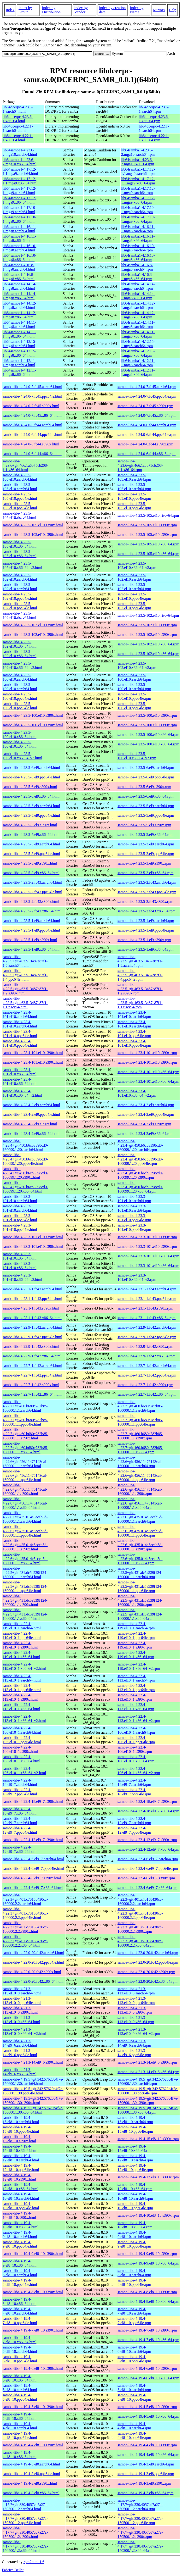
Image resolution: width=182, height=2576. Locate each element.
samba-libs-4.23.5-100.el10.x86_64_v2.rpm (136, 756)
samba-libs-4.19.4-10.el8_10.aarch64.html (21, 2196)
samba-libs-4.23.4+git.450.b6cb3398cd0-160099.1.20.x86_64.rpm (140, 1187)
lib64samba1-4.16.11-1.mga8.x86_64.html (19, 238)
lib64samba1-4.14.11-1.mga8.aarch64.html (19, 324)
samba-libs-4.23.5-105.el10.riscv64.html (19, 515)
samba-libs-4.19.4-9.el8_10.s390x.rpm (147, 2254)
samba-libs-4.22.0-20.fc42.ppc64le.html (33, 1962)
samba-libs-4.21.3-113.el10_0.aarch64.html (22, 1991)
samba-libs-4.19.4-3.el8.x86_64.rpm (145, 2493)
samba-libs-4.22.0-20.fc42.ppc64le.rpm (147, 1962)
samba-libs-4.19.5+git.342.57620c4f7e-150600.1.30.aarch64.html (33, 2081)
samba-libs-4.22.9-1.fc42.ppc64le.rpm (146, 1337)
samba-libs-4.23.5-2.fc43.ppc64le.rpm (146, 892)
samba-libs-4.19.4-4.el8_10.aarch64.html (20, 2426)
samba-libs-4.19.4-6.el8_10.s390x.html (33, 2368)
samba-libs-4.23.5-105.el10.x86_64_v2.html (22, 565)
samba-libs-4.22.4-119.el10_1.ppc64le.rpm (136, 1635)
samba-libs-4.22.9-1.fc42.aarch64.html (32, 1327)
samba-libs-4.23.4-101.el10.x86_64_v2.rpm (136, 1093)
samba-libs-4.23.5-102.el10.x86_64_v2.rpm (136, 665)
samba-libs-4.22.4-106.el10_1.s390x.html (20, 1749)
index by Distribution (51, 10)
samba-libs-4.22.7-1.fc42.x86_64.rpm (146, 1394)
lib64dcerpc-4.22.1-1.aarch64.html (18, 128)
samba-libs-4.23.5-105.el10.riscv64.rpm (148, 515)
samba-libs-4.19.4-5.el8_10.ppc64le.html (20, 2397)
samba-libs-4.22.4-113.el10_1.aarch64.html (22, 1678)
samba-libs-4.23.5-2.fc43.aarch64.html (32, 882)
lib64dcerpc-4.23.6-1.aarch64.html (18, 109)
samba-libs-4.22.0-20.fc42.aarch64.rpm (147, 1953)
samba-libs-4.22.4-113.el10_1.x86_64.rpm (135, 1707)
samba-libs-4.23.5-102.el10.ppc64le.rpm (134, 596)
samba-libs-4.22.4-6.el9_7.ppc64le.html (33, 1868)
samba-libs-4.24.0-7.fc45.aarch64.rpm (146, 387)
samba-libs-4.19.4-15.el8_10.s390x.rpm (148, 2139)
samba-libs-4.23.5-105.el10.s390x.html (33, 525)
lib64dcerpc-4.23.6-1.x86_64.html (18, 119)
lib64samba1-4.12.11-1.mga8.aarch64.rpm (138, 363)
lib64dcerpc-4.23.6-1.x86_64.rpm (154, 119)
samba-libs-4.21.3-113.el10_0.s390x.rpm (134, 2010)
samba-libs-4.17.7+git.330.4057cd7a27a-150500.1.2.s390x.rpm (140, 2532)
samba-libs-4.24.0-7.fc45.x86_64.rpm (146, 415)
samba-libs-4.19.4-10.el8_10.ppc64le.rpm (135, 2206)
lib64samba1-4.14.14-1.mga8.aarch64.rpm (138, 286)
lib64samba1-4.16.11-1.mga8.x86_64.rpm (138, 238)
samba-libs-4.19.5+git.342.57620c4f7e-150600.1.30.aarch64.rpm (147, 2081)
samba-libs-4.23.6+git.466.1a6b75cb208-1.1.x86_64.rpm (140, 465)
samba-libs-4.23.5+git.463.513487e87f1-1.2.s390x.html (25, 989)
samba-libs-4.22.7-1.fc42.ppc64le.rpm (146, 1375)
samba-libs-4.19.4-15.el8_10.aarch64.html (21, 2119)
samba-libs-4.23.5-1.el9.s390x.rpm (144, 940)
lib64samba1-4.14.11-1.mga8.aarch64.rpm (138, 324)
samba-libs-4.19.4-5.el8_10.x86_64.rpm (148, 2416)
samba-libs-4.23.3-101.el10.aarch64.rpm (134, 1198)
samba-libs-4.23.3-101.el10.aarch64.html (20, 1198)
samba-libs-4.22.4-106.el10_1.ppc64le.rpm (136, 1740)
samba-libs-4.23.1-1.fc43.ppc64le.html (32, 1299)
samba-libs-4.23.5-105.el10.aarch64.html (20, 477)
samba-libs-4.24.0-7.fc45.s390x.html (31, 406)
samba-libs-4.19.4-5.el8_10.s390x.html (33, 2407)
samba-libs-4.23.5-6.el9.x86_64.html (31, 796)
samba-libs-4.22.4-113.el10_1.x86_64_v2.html (24, 1718)
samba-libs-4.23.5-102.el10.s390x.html (33, 625)
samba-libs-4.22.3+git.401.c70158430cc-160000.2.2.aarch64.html (25, 1899)
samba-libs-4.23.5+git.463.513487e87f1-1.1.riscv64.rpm (140, 1002)
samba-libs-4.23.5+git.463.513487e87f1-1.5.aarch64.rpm (140, 961)
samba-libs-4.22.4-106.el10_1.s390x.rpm (134, 1749)
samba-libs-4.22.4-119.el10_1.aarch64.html (22, 1626)
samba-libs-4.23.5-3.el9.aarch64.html (31, 844)
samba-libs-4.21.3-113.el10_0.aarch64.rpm (136, 1991)
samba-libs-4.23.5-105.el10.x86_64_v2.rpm (136, 565)
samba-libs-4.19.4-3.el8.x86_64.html (31, 2493)
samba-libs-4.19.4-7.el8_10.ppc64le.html (20, 2320)
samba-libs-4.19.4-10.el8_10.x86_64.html (20, 2225)
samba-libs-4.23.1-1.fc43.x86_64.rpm (146, 1318)
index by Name (137, 10)
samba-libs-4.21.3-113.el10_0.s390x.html (20, 2010)
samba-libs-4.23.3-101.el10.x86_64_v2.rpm (136, 1277)
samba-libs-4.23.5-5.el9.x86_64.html (31, 835)
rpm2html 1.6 (33, 2562)
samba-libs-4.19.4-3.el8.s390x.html (30, 2483)
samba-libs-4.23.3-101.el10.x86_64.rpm (148, 1256)
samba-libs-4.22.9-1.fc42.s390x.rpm (145, 1346)
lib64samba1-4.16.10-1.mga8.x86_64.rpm (138, 257)
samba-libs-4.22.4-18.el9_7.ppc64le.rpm (134, 1792)
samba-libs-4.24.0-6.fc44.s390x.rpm (145, 444)
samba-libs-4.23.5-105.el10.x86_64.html (19, 544)
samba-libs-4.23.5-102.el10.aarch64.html (20, 577)
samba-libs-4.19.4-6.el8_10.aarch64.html (20, 2349)
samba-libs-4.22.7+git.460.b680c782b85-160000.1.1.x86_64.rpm (140, 1447)
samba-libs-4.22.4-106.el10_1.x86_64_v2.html (24, 1770)
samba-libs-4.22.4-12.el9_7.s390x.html (33, 1840)
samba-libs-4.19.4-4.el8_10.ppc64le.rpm (134, 2435)
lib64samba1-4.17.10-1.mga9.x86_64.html (19, 219)
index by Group (25, 10)
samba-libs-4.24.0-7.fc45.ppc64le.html (32, 396)
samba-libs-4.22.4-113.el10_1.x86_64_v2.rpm (138, 1718)
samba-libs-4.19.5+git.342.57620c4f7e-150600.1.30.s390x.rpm (147, 2100)
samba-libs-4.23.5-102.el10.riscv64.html (19, 615)
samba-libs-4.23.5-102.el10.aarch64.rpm (134, 577)
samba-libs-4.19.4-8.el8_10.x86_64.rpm (148, 2301)
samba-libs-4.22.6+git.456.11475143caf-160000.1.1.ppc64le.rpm (139, 1475)
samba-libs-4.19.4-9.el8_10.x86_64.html (19, 2263)
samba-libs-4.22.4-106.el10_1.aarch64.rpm (136, 1730)
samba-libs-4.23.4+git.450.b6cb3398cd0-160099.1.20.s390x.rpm (140, 1173)
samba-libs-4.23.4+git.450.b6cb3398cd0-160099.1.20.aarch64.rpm (140, 1145)
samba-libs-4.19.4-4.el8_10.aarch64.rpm (134, 2426)
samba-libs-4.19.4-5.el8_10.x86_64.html (19, 2416)
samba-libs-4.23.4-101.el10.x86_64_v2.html (22, 1093)
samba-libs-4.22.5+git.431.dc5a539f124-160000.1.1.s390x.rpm (139, 1600)
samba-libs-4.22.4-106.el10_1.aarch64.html (22, 1730)
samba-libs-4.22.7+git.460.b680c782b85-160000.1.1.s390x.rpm (140, 1433)
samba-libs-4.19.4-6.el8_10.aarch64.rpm (134, 2349)
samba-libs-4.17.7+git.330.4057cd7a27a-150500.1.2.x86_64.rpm (140, 2546)
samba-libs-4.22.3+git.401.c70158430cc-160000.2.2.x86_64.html (25, 1941)
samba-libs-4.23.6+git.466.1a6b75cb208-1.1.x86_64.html (25, 465)
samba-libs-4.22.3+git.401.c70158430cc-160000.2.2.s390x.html (25, 1927)
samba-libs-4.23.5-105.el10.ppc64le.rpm (134, 496)
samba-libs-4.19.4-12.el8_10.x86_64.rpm (134, 2186)
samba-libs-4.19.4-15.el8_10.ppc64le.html (21, 2129)
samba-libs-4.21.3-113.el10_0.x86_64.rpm (135, 2019)
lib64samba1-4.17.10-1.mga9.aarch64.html (19, 209)
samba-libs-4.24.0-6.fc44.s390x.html (31, 444)
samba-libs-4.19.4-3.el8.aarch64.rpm (145, 2464)
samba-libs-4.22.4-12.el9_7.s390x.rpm (147, 1840)
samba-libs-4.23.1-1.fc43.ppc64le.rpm (146, 1299)
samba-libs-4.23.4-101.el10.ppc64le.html (20, 1033)
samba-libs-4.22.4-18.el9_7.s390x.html (33, 1801)
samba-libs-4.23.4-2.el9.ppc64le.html (31, 1114)
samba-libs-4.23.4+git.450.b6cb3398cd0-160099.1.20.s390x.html (25, 1173)
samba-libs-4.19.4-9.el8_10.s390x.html (33, 2254)
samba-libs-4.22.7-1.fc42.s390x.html (31, 1385)
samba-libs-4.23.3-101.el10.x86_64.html (19, 1256)
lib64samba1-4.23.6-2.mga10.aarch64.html (20, 152)
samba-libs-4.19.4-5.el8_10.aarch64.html (20, 2387)
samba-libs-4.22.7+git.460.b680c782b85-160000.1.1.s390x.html (25, 1433)
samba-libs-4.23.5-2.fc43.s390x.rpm (145, 901)
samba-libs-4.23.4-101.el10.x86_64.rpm (148, 1072)
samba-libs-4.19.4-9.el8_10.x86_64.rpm (148, 2263)
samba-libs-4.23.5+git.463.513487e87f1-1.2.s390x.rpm (140, 989)
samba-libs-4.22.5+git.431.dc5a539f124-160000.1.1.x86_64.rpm (139, 1614)
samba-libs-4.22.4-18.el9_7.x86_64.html (19, 1811)
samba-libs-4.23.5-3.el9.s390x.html (30, 863)
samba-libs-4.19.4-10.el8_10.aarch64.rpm (135, 2196)
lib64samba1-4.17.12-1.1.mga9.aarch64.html (20, 171)
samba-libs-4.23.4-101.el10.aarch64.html (20, 1014)
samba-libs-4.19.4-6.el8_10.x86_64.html (19, 2378)
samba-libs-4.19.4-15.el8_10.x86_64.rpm (134, 2148)
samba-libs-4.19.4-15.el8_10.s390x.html (19, 2139)
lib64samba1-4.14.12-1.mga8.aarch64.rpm (138, 305)
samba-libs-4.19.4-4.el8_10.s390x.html (33, 2445)
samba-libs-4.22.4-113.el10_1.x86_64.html (21, 1707)
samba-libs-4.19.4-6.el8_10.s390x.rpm (147, 2368)
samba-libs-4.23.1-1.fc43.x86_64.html (32, 1318)
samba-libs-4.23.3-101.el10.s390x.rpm (147, 1237)
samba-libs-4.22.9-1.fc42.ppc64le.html (32, 1337)
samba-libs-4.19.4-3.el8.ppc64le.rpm (145, 2474)
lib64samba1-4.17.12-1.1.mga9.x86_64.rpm (138, 181)
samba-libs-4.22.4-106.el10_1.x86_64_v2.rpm (138, 1770)
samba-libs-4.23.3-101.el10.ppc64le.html (20, 1218)
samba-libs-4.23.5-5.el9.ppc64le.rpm (145, 815)
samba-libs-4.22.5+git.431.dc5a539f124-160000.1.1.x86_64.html (25, 1614)
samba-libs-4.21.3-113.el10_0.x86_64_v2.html (24, 2031)
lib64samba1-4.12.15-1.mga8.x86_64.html (19, 353)
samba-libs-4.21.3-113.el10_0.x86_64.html (21, 2019)
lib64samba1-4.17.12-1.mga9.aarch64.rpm (138, 190)
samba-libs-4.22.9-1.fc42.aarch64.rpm (146, 1327)
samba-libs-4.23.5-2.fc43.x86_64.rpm (146, 911)
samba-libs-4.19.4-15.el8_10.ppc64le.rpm (135, 2129)
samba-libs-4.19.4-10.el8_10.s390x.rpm (148, 2215)
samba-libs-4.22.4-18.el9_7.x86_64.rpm (148, 1811)
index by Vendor (81, 10)
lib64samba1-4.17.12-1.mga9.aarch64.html (19, 190)
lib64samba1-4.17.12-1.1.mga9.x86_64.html (20, 181)
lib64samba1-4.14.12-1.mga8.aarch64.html (19, 305)
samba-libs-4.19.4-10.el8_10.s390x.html (19, 2215)
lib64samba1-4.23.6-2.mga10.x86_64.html (19, 162)
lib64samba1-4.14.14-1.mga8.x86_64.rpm (138, 296)
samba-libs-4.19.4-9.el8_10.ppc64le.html (20, 2244)
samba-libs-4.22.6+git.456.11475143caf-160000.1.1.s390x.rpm (139, 1489)
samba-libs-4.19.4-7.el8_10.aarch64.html (20, 2311)
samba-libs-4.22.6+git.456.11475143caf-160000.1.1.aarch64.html (25, 1461)
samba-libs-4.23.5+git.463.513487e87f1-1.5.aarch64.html (25, 961)
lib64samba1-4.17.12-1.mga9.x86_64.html (19, 200)
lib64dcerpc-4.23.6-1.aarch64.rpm (154, 109)
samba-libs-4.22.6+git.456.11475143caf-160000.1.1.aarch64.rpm (139, 1461)
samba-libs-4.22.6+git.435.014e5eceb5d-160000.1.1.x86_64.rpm (140, 1558)
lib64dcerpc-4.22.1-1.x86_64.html (18, 138)
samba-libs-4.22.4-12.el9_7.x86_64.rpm (148, 1849)
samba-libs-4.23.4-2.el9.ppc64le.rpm (145, 1114)
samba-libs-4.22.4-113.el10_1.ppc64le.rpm (136, 1687)
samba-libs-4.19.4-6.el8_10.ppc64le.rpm (134, 2359)
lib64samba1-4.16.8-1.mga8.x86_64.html (19, 276)
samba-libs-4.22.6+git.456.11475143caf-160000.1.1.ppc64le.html (25, 1475)
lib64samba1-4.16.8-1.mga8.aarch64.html (19, 267)
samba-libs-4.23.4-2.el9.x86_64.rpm (145, 1134)
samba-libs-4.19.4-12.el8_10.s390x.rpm (148, 2177)
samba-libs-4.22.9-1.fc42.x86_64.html (32, 1356)
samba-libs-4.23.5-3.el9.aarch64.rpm (145, 844)
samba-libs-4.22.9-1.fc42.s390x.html (31, 1346)
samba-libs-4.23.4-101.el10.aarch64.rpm (134, 1014)
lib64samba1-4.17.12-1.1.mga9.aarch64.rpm (138, 171)
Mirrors (159, 10)
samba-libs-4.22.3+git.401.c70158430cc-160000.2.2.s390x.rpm (140, 1927)
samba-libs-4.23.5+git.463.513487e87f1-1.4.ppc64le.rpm (140, 975)
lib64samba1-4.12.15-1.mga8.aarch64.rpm (138, 343)
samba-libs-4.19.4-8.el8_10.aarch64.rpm (134, 2273)
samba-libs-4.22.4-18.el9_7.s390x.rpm (147, 1801)
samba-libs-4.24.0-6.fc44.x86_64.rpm (146, 454)
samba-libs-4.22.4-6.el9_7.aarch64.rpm (147, 1859)
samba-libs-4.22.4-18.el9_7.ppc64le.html (20, 1792)
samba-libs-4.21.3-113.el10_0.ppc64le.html (22, 2000)
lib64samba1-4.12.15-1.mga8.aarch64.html (19, 343)
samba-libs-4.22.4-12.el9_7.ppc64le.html (20, 1830)
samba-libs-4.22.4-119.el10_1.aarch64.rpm (136, 1626)
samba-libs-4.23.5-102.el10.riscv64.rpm (148, 615)
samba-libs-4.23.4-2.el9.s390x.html (30, 1124)
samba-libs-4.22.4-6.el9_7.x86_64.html (33, 1888)
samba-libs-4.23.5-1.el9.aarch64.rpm (145, 921)
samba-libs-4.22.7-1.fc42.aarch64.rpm (146, 1366)
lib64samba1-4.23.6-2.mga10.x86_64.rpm (137, 162)
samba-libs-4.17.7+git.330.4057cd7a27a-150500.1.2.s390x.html (25, 2532)
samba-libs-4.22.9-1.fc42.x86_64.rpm (146, 1356)
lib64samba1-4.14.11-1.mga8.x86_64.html (19, 334)
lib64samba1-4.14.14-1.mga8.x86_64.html (19, 296)
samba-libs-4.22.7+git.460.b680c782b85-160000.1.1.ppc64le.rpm (140, 1420)
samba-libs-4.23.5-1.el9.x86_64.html (31, 949)
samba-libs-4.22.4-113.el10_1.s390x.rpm (134, 1697)
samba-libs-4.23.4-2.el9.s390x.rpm (144, 1124)
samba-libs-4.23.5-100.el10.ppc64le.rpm (134, 696)
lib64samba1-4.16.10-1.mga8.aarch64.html (19, 248)
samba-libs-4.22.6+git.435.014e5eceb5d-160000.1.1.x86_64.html (25, 1558)
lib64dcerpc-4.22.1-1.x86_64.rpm (154, 138)
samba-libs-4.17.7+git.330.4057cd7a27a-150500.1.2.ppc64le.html (25, 2518)
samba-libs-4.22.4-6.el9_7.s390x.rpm (146, 1878)
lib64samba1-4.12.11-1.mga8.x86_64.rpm (138, 372)
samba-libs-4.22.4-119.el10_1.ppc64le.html (22, 1635)
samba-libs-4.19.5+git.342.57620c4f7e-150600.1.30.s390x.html (33, 2100)
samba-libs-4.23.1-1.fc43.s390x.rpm (145, 1308)
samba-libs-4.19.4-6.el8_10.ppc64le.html (20, 2359)
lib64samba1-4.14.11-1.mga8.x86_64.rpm (138, 334)
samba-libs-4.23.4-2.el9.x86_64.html (31, 1134)
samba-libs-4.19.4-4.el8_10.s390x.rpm (147, 2445)
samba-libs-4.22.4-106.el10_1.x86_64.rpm (135, 1759)
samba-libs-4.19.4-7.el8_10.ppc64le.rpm (134, 2320)
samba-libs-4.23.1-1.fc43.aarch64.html (32, 1289)
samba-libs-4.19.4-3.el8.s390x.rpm (144, 2483)
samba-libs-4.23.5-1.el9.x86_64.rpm (145, 949)
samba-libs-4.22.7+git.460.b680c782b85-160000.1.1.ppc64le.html (25, 1420)
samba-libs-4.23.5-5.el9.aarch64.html (31, 806)
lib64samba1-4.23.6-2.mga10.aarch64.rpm (138, 152)
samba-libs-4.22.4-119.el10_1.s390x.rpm (134, 1645)
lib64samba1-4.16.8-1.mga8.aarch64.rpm (137, 267)
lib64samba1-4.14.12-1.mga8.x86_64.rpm (138, 315)
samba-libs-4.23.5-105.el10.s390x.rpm (147, 525)
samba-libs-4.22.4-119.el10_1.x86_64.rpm (135, 1654)
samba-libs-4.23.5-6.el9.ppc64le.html (31, 777)
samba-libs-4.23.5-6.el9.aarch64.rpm (145, 768)
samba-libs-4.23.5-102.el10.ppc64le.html (20, 596)
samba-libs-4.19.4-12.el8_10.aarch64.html (21, 2158)
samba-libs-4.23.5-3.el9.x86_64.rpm (145, 873)
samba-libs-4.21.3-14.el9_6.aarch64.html (20, 2043)
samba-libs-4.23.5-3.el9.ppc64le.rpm (145, 854)
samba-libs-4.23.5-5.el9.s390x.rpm (144, 825)
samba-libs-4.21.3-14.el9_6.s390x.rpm (147, 2062)
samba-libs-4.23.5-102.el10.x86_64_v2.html (22, 665)
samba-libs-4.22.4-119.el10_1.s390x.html (20, 1645)
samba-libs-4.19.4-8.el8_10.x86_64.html (19, 2301)
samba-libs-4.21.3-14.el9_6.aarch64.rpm (134, 2043)
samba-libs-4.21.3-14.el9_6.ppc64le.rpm (134, 2053)
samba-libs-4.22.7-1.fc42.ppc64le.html (32, 1375)
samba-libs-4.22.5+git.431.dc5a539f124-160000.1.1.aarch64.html (25, 1572)
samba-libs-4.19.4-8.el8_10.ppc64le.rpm (134, 2282)
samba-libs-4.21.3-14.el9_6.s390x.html (33, 2062)
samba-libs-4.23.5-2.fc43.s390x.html (31, 901)
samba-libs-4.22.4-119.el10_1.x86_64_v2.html (24, 1666)
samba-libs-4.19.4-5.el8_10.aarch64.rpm (134, 2387)
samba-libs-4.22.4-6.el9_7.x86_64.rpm (147, 1888)
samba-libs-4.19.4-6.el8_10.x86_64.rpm (148, 2378)
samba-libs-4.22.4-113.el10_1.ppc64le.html (22, 1687)
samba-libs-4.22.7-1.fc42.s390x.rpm (145, 1385)
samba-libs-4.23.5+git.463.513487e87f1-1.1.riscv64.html (25, 1002)
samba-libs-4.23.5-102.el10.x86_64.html (19, 644)
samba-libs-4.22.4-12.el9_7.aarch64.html (20, 1820)
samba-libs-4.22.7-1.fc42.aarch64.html (32, 1366)
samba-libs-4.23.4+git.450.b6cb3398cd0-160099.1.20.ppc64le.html (25, 1159)
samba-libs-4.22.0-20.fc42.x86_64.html (33, 1981)
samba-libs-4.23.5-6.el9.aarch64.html (31, 768)
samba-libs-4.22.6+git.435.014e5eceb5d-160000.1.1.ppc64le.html (25, 1531)
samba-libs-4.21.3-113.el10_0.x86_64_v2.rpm (138, 2031)
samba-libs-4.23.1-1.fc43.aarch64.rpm (146, 1289)
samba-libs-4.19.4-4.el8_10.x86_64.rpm (148, 2455)
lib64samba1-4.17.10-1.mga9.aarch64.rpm (138, 209)
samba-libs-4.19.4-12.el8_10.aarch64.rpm (135, 2158)
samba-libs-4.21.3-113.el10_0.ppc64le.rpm (136, 2000)
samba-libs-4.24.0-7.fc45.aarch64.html (32, 387)
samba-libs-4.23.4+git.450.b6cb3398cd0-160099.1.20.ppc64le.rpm (140, 1159)
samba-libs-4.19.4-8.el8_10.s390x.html (33, 2292)
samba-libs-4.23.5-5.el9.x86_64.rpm (145, 835)
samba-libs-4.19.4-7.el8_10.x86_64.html (19, 2340)
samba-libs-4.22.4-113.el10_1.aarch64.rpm (136, 1678)
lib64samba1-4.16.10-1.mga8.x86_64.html (19, 257)
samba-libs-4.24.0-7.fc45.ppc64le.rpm (146, 396)
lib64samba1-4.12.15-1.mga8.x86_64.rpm (138, 353)
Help (172, 10)
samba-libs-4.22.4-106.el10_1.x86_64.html (21, 1759)
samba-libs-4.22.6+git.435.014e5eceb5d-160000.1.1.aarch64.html (25, 1517)
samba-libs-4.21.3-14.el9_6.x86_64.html (19, 2072)
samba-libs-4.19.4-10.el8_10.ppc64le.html (21, 2206)
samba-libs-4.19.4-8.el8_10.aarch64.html (20, 2273)
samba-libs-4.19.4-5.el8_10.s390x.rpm (147, 2407)
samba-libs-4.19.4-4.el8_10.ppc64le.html (20, 2435)
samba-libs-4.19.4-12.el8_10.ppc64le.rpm (135, 2167)
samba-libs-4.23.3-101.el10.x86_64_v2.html (22, 1277)
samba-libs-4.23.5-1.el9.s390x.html (30, 940)
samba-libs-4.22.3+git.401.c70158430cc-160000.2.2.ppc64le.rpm (140, 1913)
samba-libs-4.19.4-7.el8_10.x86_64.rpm (148, 2340)
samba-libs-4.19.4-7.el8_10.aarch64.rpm (134, 2311)
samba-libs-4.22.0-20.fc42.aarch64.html (33, 1953)
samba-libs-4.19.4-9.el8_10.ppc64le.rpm (134, 2244)
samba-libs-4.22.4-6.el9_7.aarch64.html (33, 1859)
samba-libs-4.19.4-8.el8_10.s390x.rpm (147, 2292)
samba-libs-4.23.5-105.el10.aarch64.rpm (134, 477)
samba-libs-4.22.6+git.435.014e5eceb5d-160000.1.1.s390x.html (25, 1544)
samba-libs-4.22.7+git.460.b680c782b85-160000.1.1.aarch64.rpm (140, 1406)
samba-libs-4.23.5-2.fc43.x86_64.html (32, 911)
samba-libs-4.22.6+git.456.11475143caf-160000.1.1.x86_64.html (25, 1503)
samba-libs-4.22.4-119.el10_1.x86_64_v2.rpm (138, 1666)
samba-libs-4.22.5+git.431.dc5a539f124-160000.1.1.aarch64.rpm (139, 1572)
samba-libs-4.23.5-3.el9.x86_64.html (31, 873)
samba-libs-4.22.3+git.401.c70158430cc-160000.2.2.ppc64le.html (25, 1913)
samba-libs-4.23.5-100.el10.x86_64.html (19, 734)
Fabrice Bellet (12, 2570)
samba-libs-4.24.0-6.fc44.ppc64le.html (32, 435)
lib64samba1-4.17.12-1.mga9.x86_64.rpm (138, 200)
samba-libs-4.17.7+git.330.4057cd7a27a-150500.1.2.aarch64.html (25, 2504)
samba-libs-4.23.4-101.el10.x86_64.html (19, 1072)
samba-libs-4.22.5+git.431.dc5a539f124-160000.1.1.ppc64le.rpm (139, 1586)
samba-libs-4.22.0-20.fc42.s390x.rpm (146, 1972)
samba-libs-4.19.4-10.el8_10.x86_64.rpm (134, 2225)
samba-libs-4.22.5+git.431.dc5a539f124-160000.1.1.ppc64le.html (25, 1586)
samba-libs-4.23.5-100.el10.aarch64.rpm (134, 677)
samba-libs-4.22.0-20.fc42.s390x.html (32, 1972)
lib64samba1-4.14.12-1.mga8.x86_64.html (19, 315)
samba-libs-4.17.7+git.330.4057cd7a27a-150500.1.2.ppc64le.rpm (140, 2518)
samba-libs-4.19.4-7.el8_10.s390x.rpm (147, 2330)
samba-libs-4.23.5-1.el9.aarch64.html (31, 921)
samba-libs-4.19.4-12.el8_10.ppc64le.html (21, 2167)
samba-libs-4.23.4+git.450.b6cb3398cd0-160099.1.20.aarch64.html (25, 1145)
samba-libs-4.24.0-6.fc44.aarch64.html (32, 425)
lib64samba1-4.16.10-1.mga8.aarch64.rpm (138, 248)
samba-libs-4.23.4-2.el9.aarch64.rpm (145, 1105)
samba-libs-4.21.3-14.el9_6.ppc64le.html (20, 2053)
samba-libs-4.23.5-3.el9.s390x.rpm (144, 863)
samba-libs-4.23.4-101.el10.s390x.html (33, 1053)
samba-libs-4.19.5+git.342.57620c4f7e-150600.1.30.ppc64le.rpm (147, 2091)
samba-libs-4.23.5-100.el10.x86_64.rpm (148, 735)
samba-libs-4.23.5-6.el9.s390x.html (30, 787)
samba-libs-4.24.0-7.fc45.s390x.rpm (145, 406)
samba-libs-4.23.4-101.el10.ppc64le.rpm (134, 1033)
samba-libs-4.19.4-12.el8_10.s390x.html (19, 2177)
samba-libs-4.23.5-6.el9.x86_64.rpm (145, 796)
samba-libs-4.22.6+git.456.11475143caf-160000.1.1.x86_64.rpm (139, 1503)
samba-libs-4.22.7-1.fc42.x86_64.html (32, 1394)
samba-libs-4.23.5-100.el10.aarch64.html (20, 677)
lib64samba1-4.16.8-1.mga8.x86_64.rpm (137, 276)
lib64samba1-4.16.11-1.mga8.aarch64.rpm (138, 229)
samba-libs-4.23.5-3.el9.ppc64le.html (31, 854)
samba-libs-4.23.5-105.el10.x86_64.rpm (148, 544)
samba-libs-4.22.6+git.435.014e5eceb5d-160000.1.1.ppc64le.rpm (140, 1531)
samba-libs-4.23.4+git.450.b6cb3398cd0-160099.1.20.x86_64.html (25, 1187)
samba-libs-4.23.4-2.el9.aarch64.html (31, 1105)
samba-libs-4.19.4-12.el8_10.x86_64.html (20, 2186)
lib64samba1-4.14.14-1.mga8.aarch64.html (19, 286)
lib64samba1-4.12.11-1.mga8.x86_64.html (19, 372)
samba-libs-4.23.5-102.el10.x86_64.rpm (148, 644)
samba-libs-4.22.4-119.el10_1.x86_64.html (21, 1654)
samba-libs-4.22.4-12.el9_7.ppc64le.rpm (134, 1830)
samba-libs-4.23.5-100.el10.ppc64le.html (20, 696)
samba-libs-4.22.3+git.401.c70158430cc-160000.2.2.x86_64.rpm (140, 1941)
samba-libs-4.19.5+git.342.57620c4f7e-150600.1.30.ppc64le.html (33, 2091)
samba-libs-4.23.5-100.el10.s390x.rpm (147, 715)
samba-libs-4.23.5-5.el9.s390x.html (30, 825)
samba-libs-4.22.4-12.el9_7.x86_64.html (19, 1849)
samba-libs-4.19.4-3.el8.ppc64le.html (31, 2474)
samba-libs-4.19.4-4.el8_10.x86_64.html (19, 2454)
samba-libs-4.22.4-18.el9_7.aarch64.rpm (134, 1782)
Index (10, 10)
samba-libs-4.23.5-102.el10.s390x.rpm (147, 625)
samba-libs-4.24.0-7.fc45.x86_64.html (32, 415)
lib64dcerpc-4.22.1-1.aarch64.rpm (154, 128)
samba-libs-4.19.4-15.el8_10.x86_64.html (20, 2148)
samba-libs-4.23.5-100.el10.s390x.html (33, 715)
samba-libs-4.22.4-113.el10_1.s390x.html (20, 1697)
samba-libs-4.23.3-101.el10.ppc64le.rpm (134, 1218)
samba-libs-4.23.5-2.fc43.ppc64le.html (32, 892)
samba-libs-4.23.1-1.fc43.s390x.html (31, 1308)
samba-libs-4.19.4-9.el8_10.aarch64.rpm (134, 2234)
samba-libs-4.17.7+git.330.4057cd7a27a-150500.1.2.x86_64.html (25, 2546)
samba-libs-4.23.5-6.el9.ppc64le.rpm (145, 777)
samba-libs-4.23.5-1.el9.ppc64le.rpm (145, 930)
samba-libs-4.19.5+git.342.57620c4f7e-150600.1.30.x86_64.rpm (147, 2110)
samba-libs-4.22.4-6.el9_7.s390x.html (32, 1878)
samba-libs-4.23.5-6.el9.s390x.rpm (144, 787)
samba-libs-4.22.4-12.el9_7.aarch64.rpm (134, 1820)
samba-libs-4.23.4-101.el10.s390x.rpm (147, 1053)
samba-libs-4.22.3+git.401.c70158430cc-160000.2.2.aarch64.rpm (140, 1899)
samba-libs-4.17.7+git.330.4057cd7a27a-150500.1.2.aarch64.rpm (140, 2504)
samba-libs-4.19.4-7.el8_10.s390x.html (33, 2330)
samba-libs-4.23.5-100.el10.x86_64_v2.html (22, 756)
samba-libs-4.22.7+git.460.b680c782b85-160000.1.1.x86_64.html (25, 1447)
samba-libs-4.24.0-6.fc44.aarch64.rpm (146, 425)
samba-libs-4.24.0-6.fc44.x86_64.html (32, 454)
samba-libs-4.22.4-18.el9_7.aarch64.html (20, 1782)
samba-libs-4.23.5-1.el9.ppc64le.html (31, 930)
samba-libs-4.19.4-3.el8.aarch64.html (31, 2464)
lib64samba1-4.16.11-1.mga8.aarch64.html (19, 229)
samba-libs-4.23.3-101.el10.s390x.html (33, 1237)
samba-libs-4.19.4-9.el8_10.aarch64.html (20, 2234)
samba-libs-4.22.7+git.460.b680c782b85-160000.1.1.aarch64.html (25, 1406)
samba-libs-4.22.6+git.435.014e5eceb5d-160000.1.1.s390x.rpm (140, 1544)
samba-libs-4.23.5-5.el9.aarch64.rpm (145, 806)
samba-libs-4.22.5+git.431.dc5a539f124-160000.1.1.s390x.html (25, 1600)
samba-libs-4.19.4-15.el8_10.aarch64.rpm (135, 2119)
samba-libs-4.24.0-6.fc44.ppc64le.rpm (146, 435)
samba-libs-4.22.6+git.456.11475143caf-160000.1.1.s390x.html (25, 1489)
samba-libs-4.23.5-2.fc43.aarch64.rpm (146, 882)
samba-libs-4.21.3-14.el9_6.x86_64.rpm (148, 2072)
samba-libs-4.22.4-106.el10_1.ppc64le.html (22, 1740)
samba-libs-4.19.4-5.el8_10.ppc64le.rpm (134, 2397)
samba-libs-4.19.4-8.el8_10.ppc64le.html (20, 2282)
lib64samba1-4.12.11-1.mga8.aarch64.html (19, 363)
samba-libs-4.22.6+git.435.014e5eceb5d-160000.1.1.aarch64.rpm (140, 1517)
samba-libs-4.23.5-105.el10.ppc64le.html (20, 496)
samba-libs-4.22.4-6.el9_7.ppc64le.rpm (147, 1868)
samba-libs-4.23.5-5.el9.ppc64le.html (31, 815)
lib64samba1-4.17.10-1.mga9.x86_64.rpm (138, 219)
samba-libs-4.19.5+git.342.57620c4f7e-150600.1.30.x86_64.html (33, 2110)
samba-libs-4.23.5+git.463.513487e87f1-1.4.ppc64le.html (25, 975)
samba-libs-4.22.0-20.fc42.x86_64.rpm (147, 1981)
